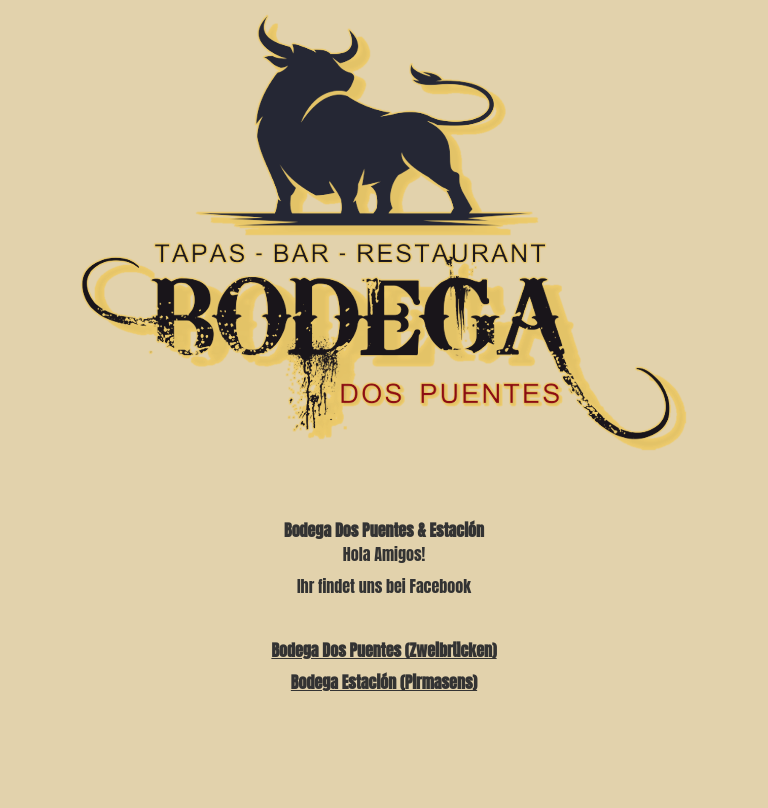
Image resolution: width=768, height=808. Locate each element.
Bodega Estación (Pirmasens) (384, 682)
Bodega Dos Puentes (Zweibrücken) (383, 650)
